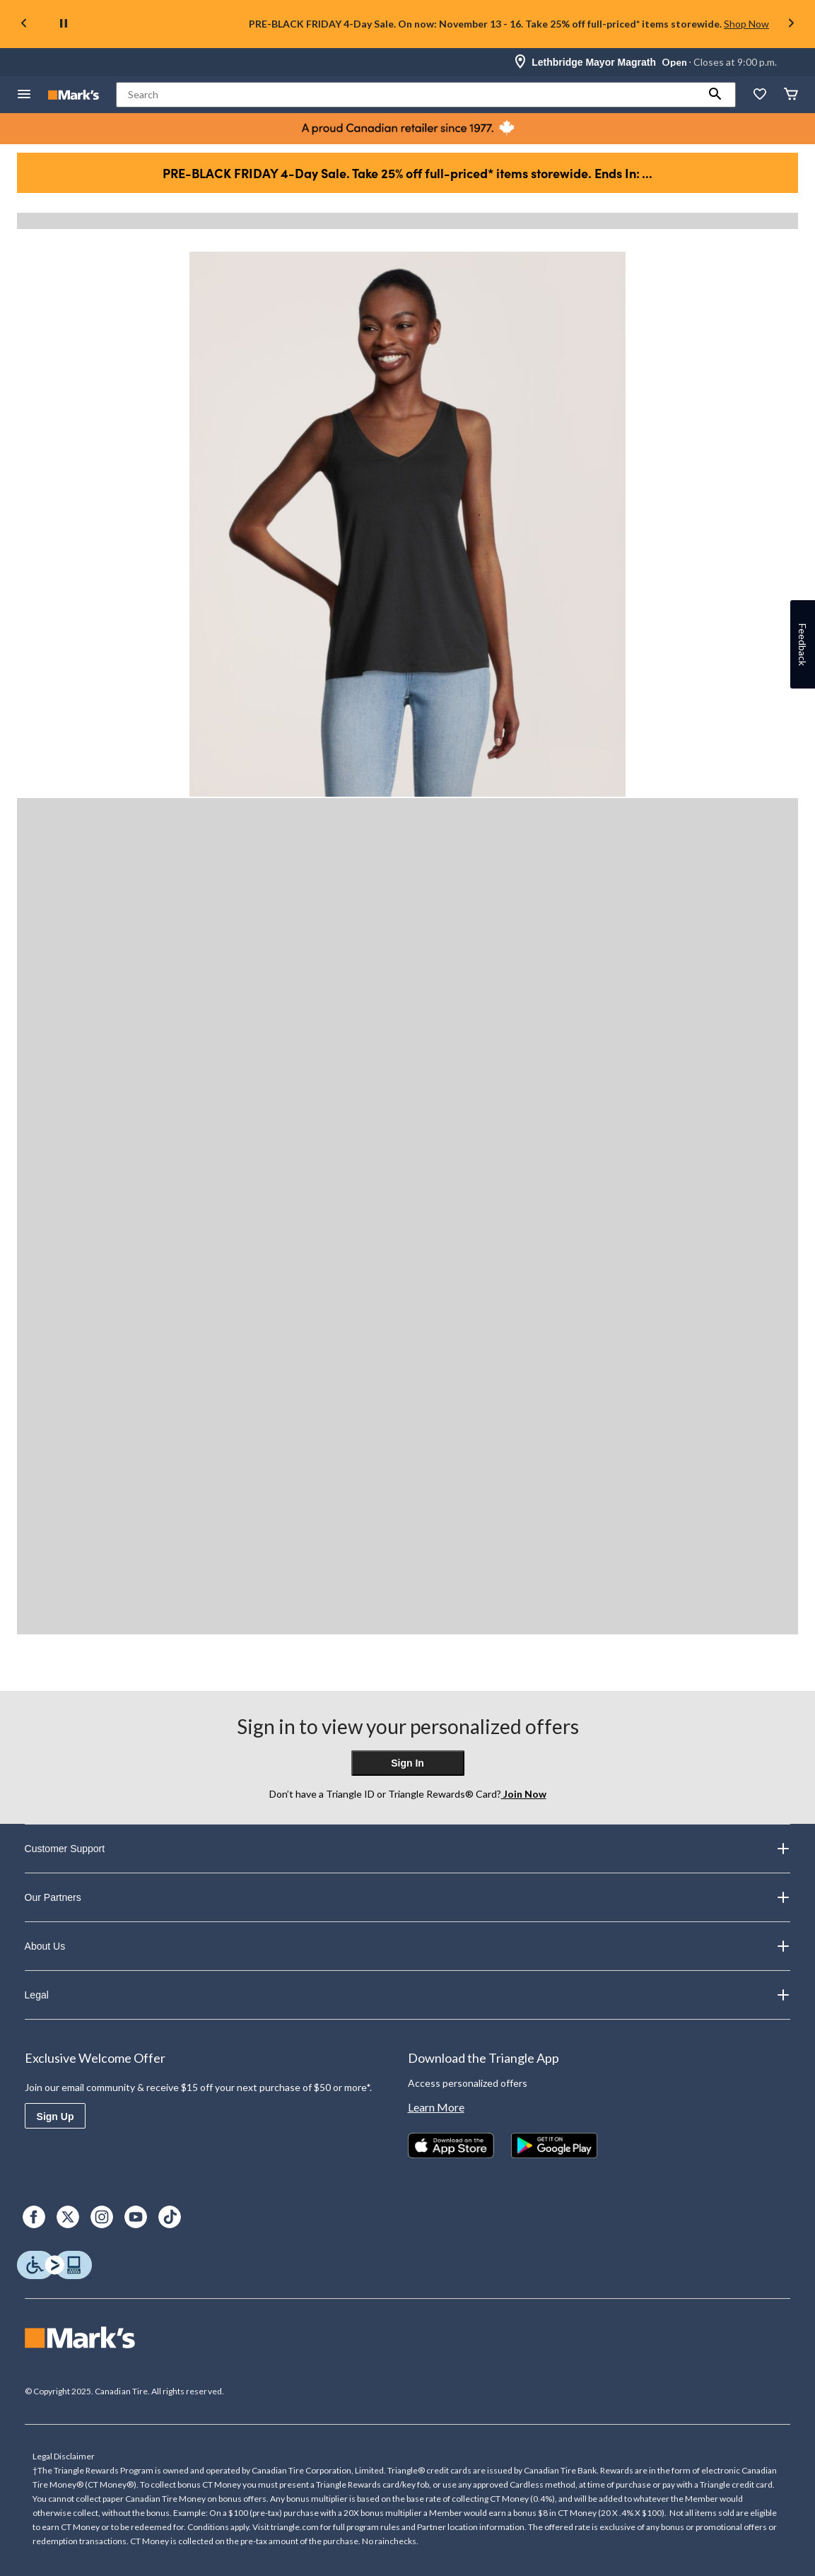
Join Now (523, 1794)
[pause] (64, 24)
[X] (68, 2217)
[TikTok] (169, 2217)
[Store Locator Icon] (520, 62)
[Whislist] (760, 95)
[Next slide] (791, 24)
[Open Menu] (24, 95)
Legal (408, 1995)
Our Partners (408, 1897)
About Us (408, 1946)
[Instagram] (101, 2217)
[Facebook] (34, 2217)
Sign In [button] (407, 1763)
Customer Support (408, 1849)
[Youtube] (135, 2217)
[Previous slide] (24, 24)
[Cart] (791, 95)
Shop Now (746, 24)
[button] (715, 94)
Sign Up (55, 2116)
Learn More (436, 2107)
